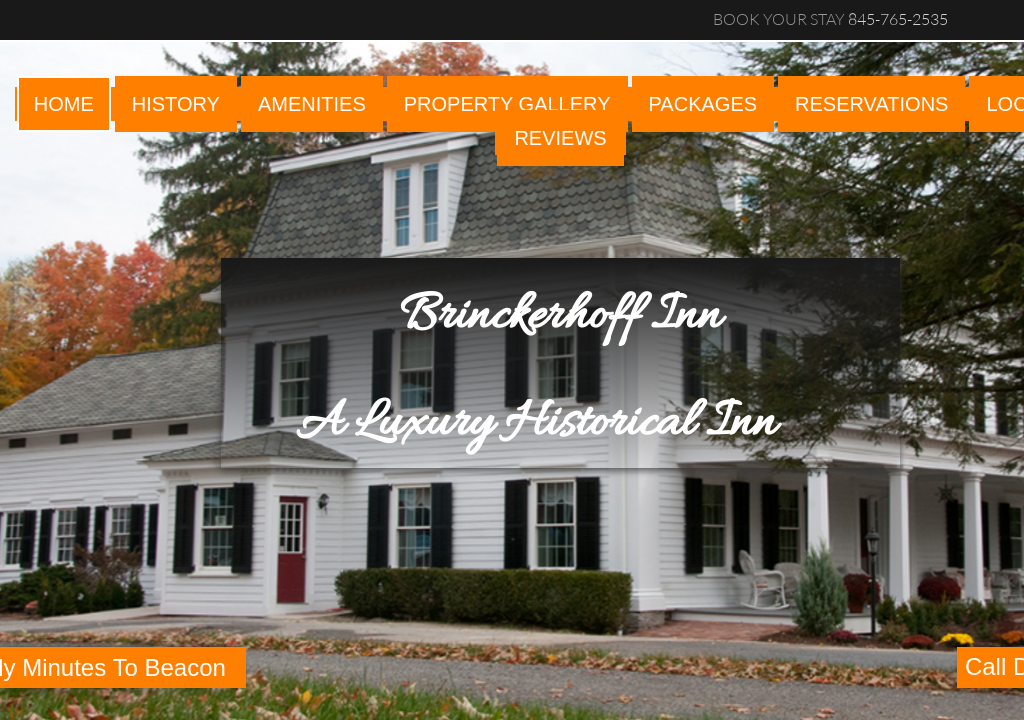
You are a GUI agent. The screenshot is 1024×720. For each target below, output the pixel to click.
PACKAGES (703, 104)
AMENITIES (312, 104)
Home (64, 104)
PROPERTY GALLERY (507, 104)
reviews (560, 138)
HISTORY (176, 104)
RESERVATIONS (871, 104)
